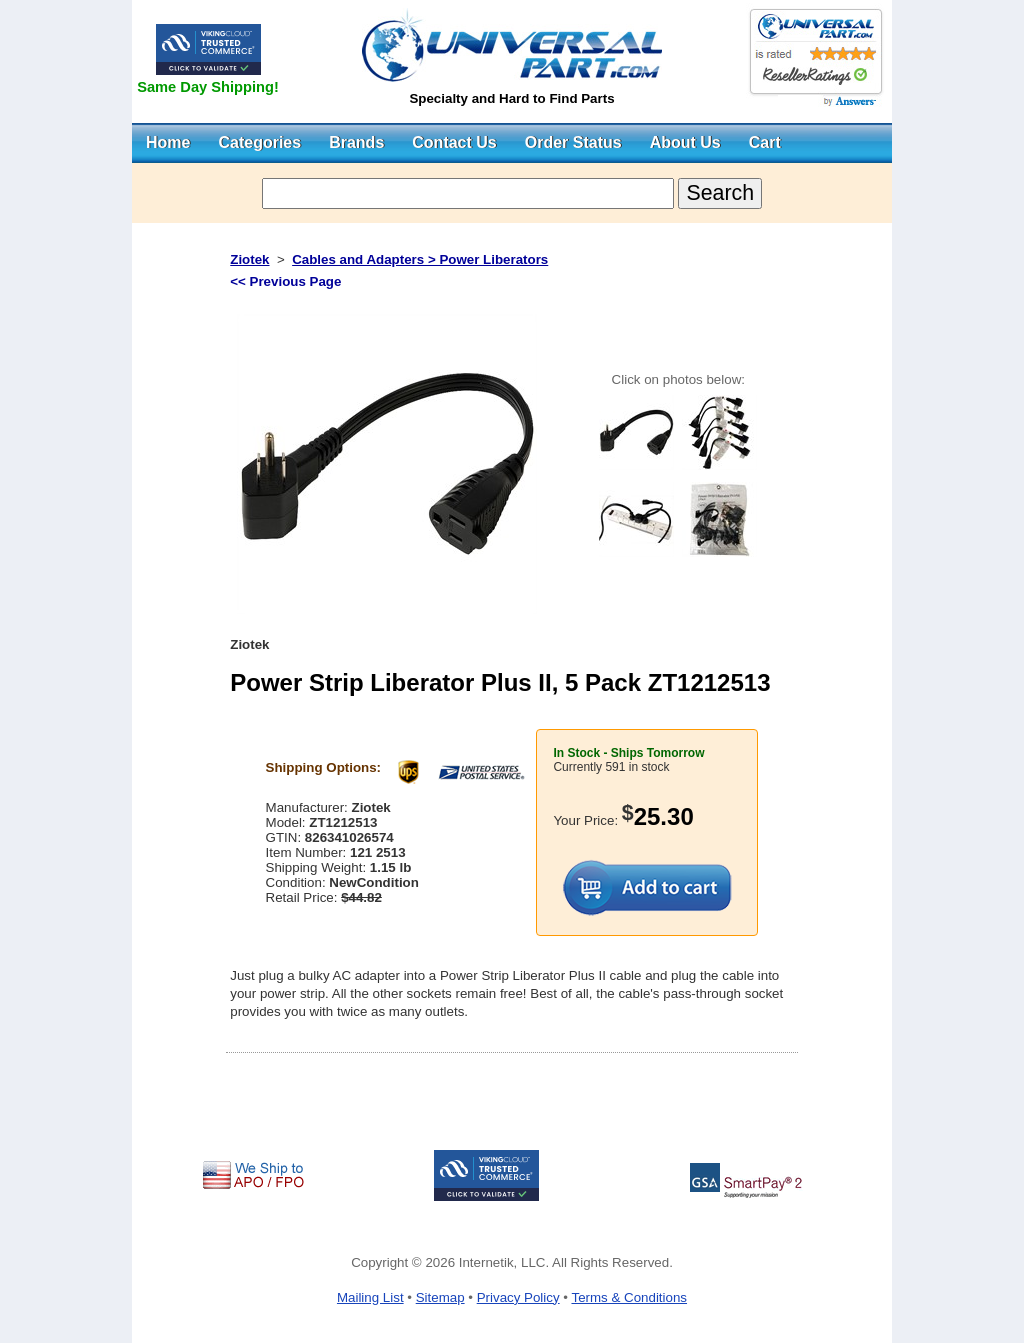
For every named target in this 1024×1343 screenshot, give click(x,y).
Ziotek (249, 259)
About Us (685, 142)
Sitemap (440, 1297)
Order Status (573, 142)
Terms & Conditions (629, 1297)
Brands (356, 142)
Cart (765, 142)
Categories (259, 142)
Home (168, 142)
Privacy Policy (518, 1297)
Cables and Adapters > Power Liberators (420, 259)
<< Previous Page (285, 281)
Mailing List (370, 1297)
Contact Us (454, 142)
